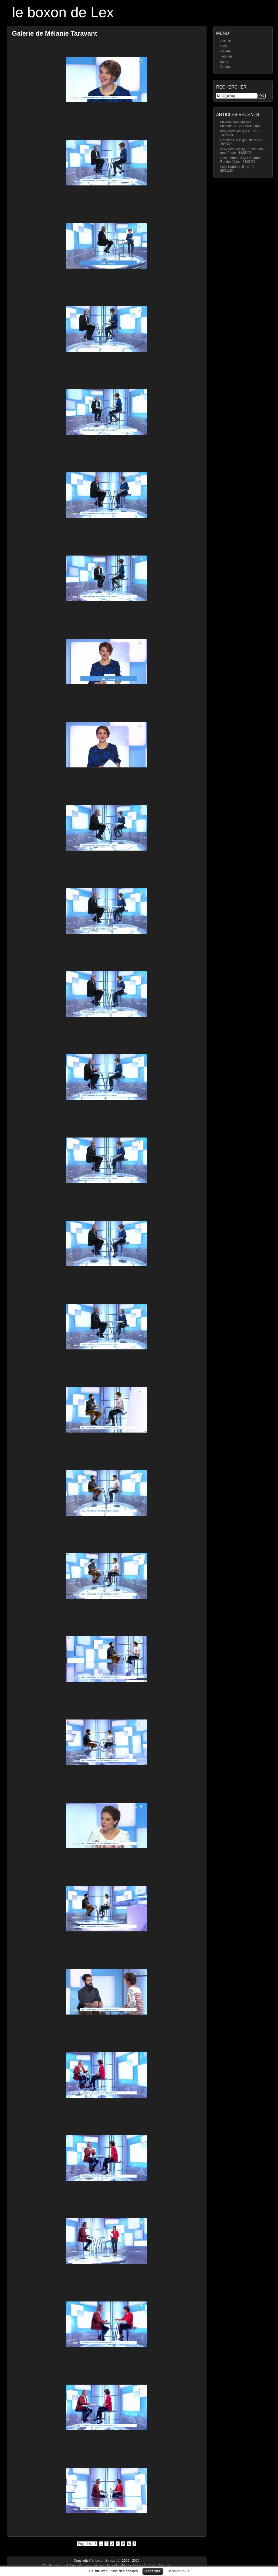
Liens (224, 61)
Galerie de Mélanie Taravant (54, 33)
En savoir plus (178, 2571)
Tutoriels (226, 56)
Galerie (225, 51)
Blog (223, 46)
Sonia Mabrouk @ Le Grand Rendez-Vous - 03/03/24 (240, 160)
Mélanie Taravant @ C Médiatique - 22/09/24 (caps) (241, 124)
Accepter (152, 2571)
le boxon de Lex (63, 12)
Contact (225, 67)
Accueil (225, 41)
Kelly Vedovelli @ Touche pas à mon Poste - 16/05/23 (242, 151)
